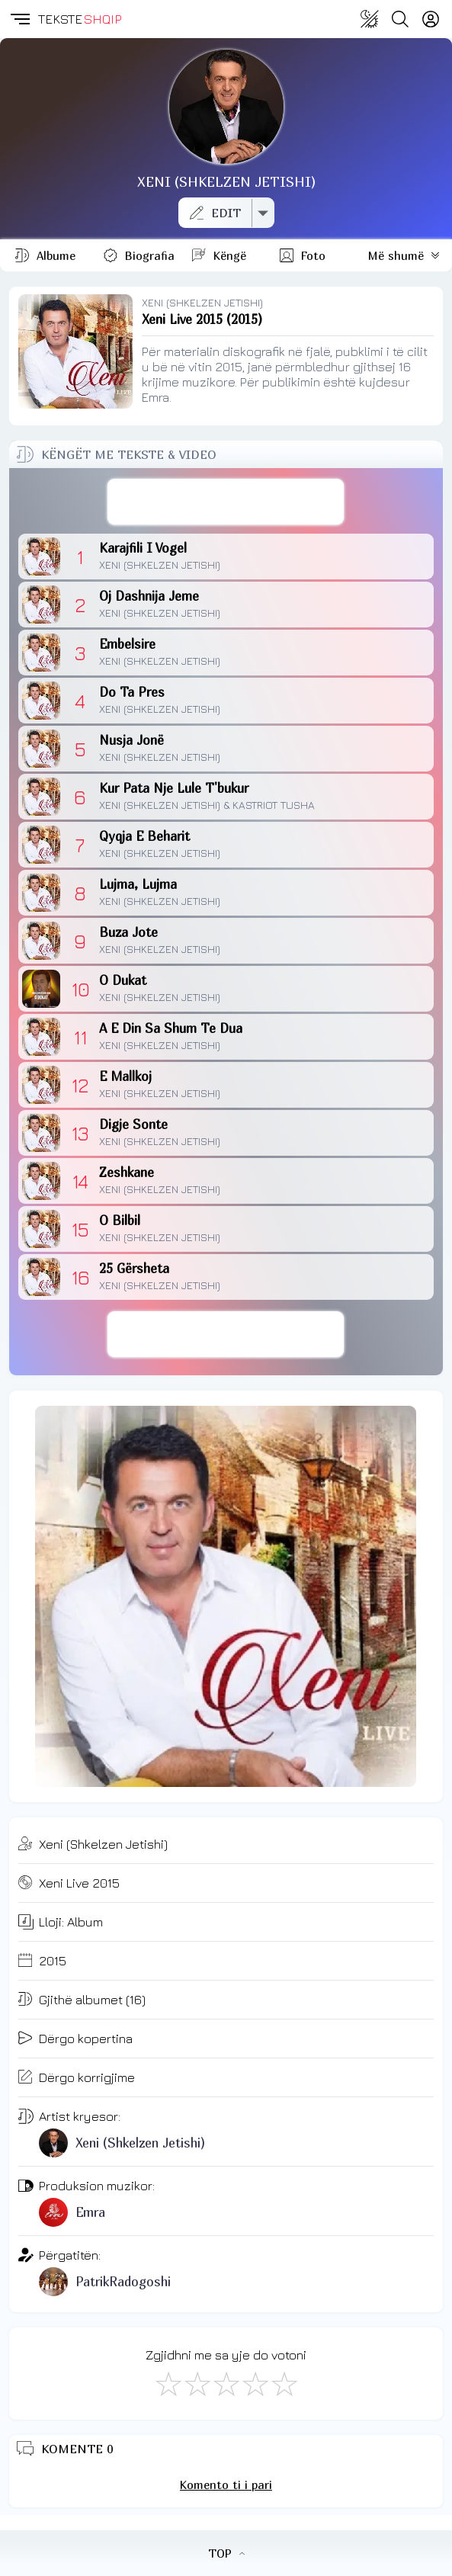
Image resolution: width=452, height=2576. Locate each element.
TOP (226, 2553)
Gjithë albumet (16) (92, 1999)
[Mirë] (225, 2383)
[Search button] (400, 19)
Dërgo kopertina (86, 2038)
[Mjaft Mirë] (254, 2383)
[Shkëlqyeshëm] (283, 2383)
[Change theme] (369, 19)
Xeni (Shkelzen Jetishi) (103, 1844)
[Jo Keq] (196, 2383)
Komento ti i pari (226, 2484)
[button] (19, 19)
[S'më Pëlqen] (167, 2383)
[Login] (430, 19)
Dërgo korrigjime (87, 2077)
